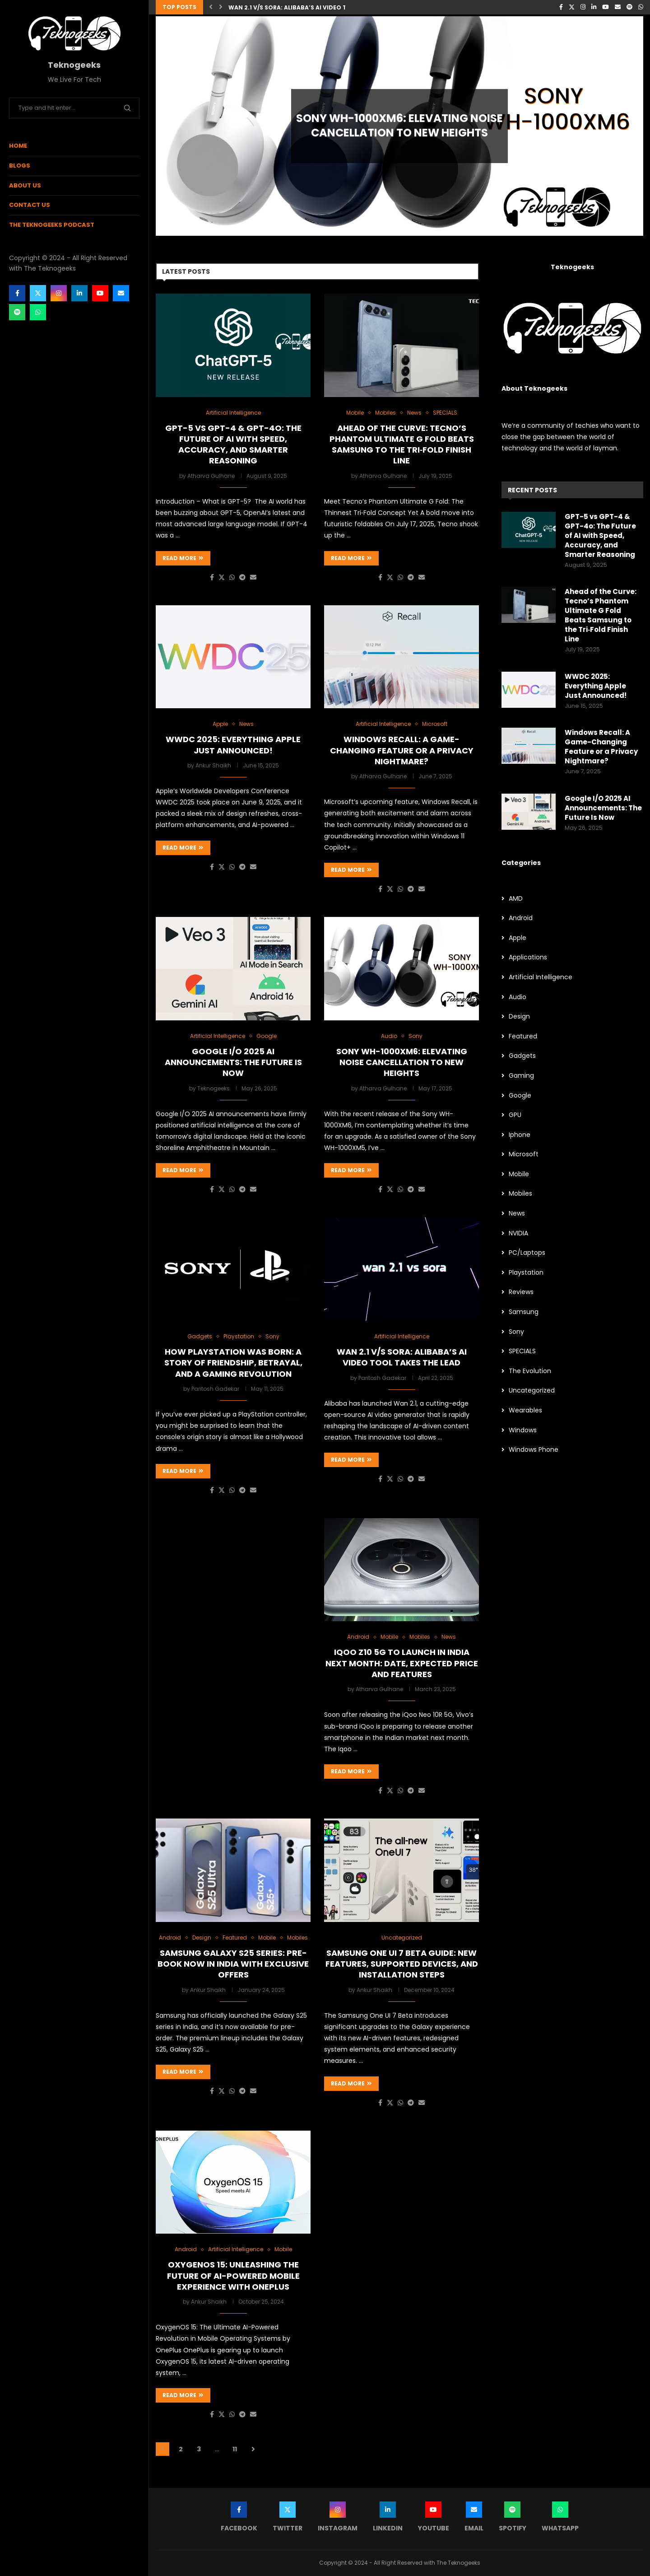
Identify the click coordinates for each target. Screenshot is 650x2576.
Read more (183, 558)
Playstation (526, 1272)
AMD (516, 898)
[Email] (121, 293)
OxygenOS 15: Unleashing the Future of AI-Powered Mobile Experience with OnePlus (233, 2275)
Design (519, 1016)
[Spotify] (17, 312)
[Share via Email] (253, 577)
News (517, 1213)
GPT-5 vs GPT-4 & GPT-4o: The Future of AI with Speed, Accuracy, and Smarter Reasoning (233, 444)
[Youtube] (100, 293)
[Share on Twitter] (221, 577)
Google (520, 1095)
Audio (517, 997)
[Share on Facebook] (212, 577)
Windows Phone (533, 1449)
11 (234, 2449)
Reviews (521, 1292)
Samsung (524, 1312)
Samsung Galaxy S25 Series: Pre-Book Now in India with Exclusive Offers (233, 1964)
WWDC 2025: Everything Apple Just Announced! (233, 745)
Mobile (519, 1174)
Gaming (521, 1075)
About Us (25, 185)
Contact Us (29, 205)
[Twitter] (38, 293)
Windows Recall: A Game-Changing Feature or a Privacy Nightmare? (402, 750)
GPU (515, 1115)
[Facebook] (17, 293)
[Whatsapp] (38, 312)
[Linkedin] (79, 293)
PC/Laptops (527, 1252)
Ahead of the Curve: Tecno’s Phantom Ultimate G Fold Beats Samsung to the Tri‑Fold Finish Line (402, 444)
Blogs (19, 165)
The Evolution (530, 1371)
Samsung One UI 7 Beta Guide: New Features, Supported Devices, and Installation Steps (401, 1964)
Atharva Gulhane (211, 476)
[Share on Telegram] (242, 577)
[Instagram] (59, 293)
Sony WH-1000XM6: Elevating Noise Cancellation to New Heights (399, 126)
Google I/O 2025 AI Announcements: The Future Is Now (233, 1062)
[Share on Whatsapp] (232, 577)
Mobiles (520, 1193)
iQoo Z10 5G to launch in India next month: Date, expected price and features (401, 1663)
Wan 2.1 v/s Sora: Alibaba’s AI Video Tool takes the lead (318, 7)
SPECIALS (522, 1351)
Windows (523, 1430)
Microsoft (524, 1154)
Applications (528, 957)
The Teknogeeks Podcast (51, 224)
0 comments (425, 151)
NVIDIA (518, 1233)
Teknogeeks (213, 1088)
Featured (523, 1036)
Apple (517, 938)
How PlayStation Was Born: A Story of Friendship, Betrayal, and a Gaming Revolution (233, 1362)
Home (18, 145)
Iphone (519, 1135)
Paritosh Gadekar (215, 1389)
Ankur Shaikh (213, 765)
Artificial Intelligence (540, 977)
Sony (516, 1332)
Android (521, 918)
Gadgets (522, 1056)
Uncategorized (532, 1390)
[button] (211, 7)
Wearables (525, 1410)
